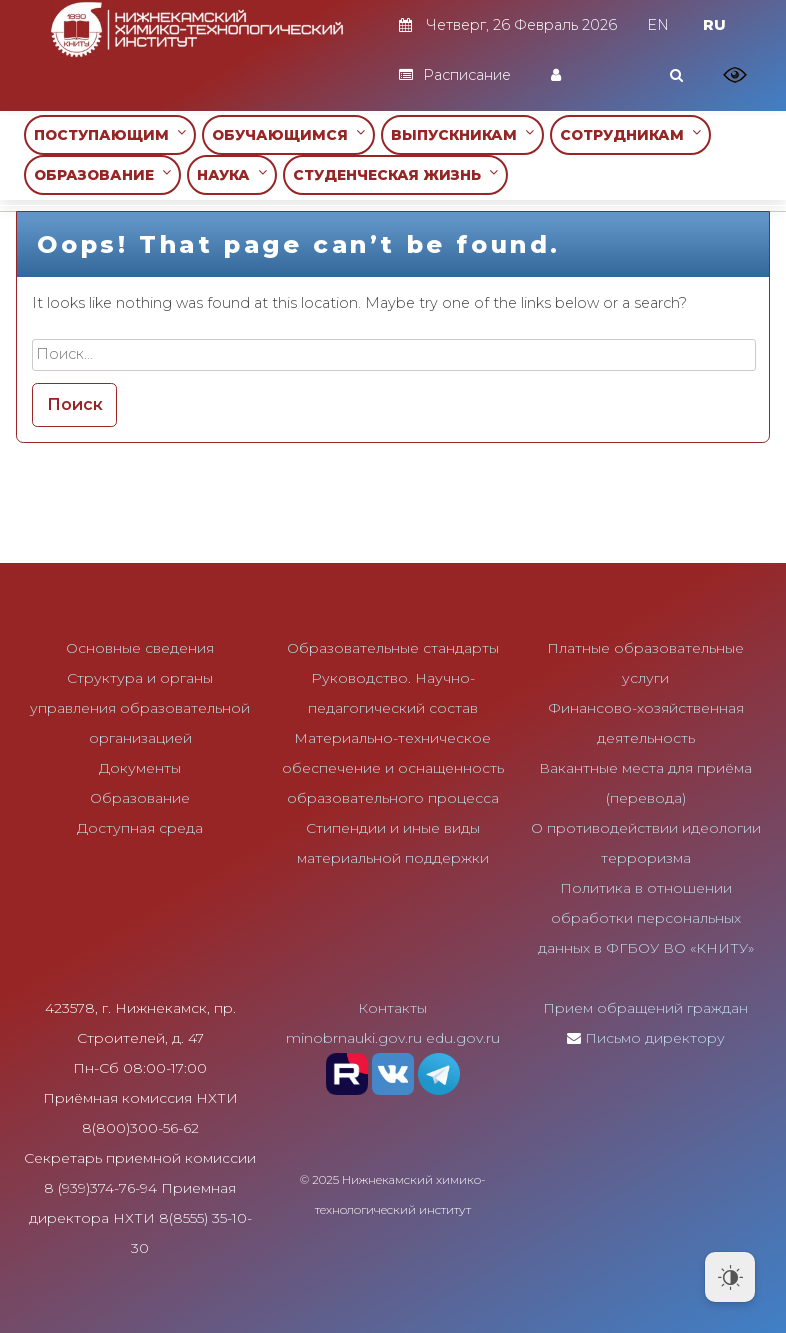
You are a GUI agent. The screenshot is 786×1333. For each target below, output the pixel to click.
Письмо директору (655, 1038)
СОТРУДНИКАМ (630, 134)
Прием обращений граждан (645, 1008)
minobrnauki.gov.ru (354, 1038)
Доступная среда (140, 828)
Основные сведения (140, 648)
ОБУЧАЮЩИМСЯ (288, 134)
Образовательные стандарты (393, 648)
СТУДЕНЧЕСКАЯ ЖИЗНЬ (395, 174)
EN (658, 25)
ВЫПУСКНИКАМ (462, 134)
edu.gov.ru (463, 1038)
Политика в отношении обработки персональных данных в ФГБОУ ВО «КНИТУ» (646, 918)
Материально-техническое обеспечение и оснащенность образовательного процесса (393, 768)
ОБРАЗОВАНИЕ (102, 174)
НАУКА (232, 174)
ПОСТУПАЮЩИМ (110, 134)
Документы (140, 768)
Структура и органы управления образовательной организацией (140, 708)
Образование (140, 798)
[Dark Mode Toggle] (730, 1277)
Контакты (392, 1008)
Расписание (455, 75)
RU (714, 25)
